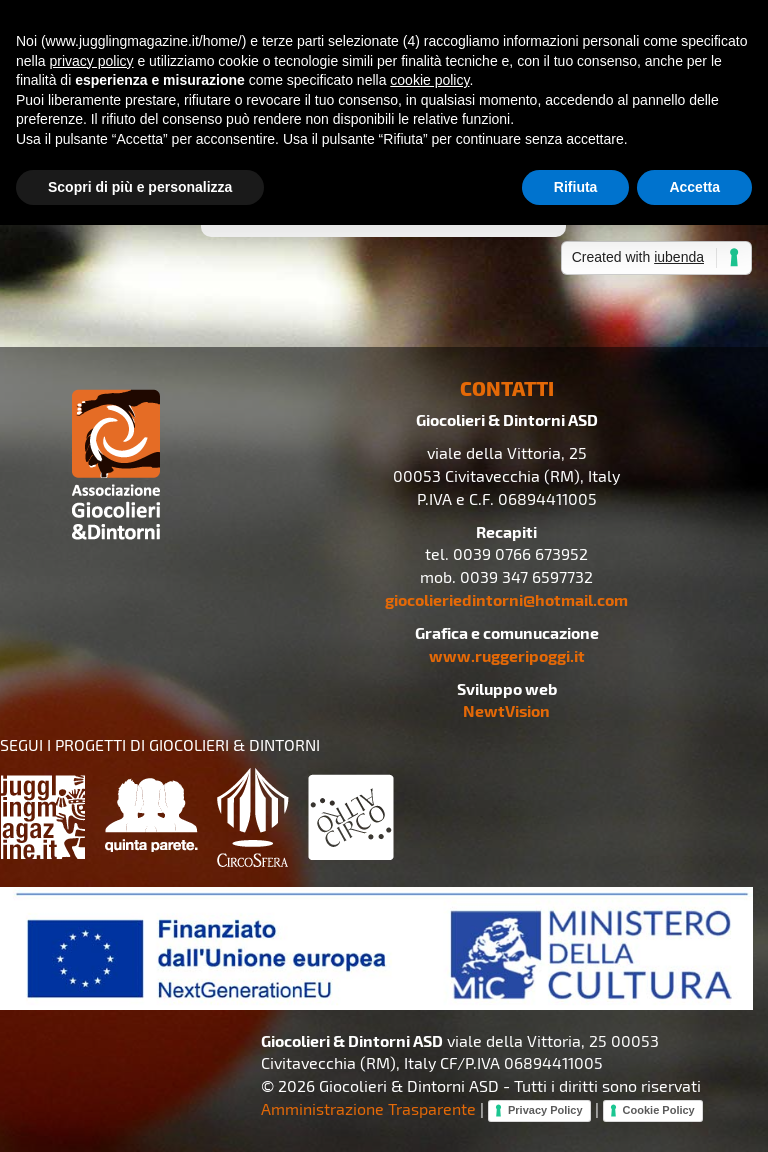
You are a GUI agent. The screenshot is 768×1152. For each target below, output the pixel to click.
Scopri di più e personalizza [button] (140, 187)
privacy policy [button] (91, 61)
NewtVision (506, 710)
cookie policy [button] (429, 80)
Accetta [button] (694, 187)
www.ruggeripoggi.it (507, 655)
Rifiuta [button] (576, 187)
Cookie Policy (659, 1110)
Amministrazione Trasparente (368, 1108)
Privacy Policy (545, 1110)
